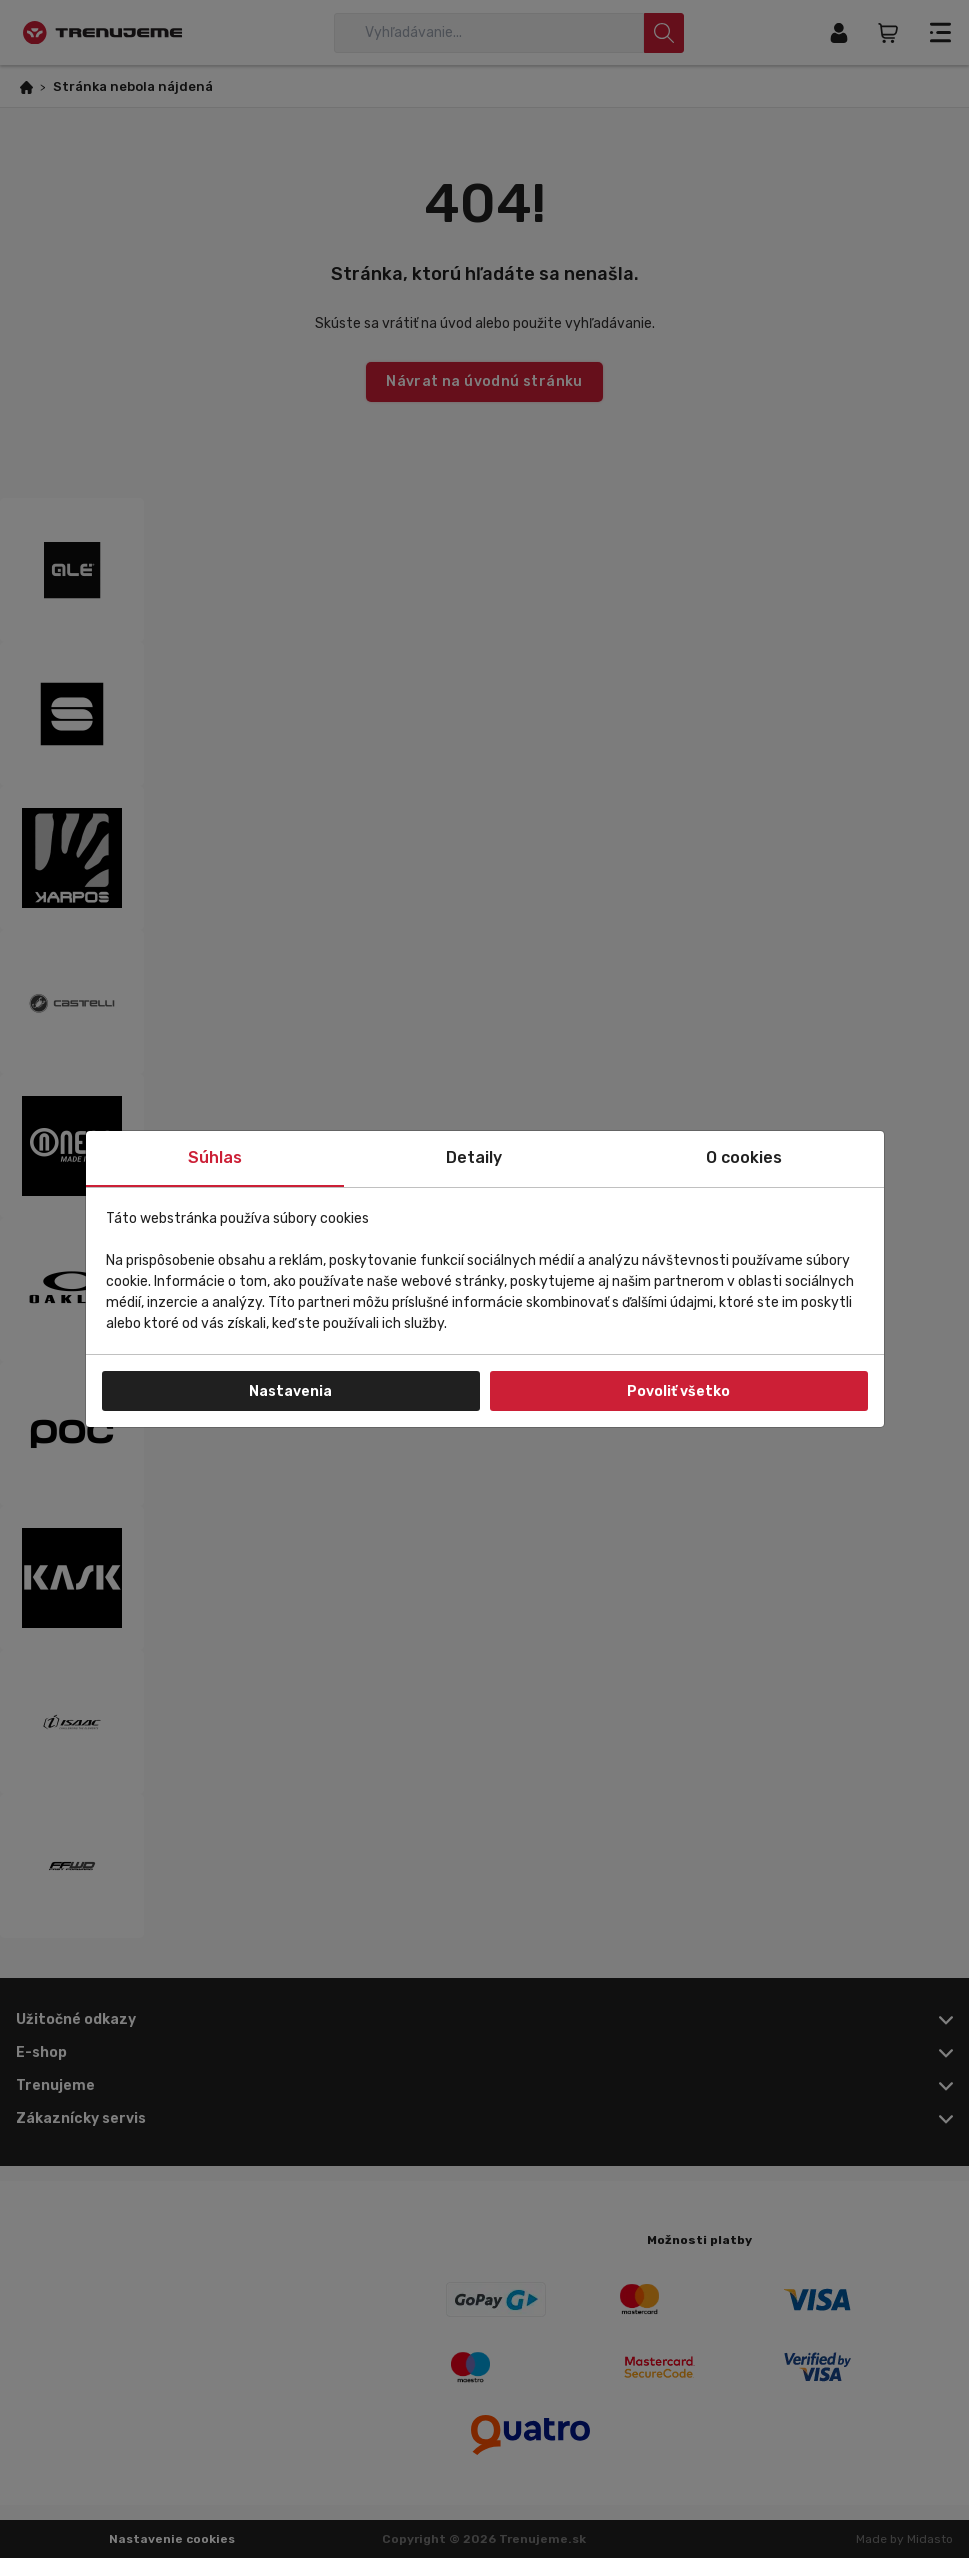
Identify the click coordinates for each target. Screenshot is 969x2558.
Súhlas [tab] (215, 1157)
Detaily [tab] (474, 1157)
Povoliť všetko (678, 1391)
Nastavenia (290, 1391)
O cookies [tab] (744, 1157)
